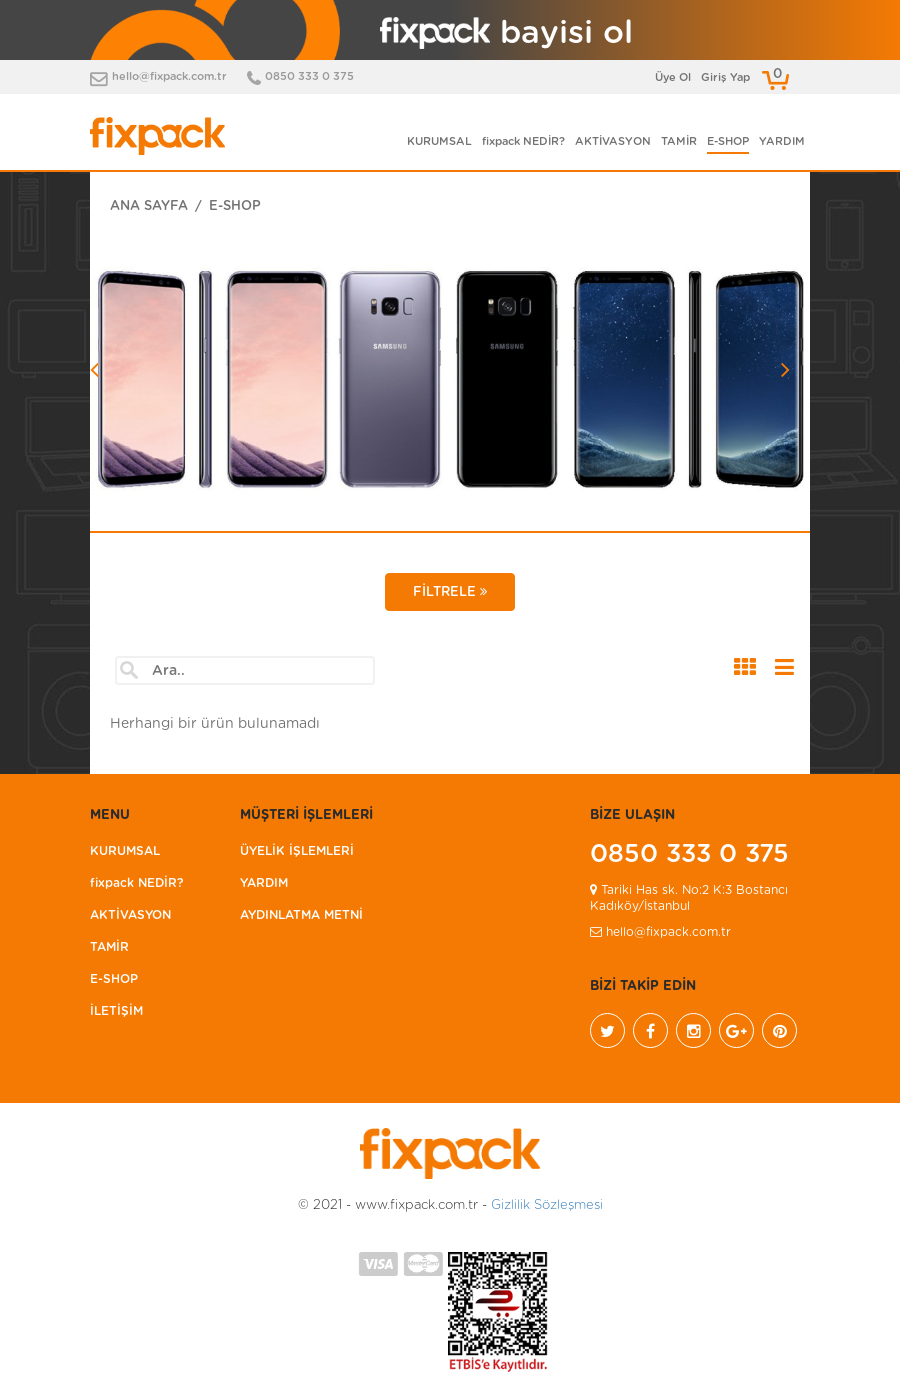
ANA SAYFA (149, 206)
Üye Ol (673, 77)
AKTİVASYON (613, 141)
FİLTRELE (450, 592)
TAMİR (679, 141)
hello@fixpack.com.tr (169, 76)
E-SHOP (728, 141)
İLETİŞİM (116, 1011)
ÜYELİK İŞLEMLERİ (297, 851)
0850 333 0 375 (309, 76)
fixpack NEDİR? (523, 141)
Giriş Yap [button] (725, 77)
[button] (144, 426)
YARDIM (782, 141)
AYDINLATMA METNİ (301, 915)
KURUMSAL (439, 141)
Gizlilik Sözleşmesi (547, 1205)
